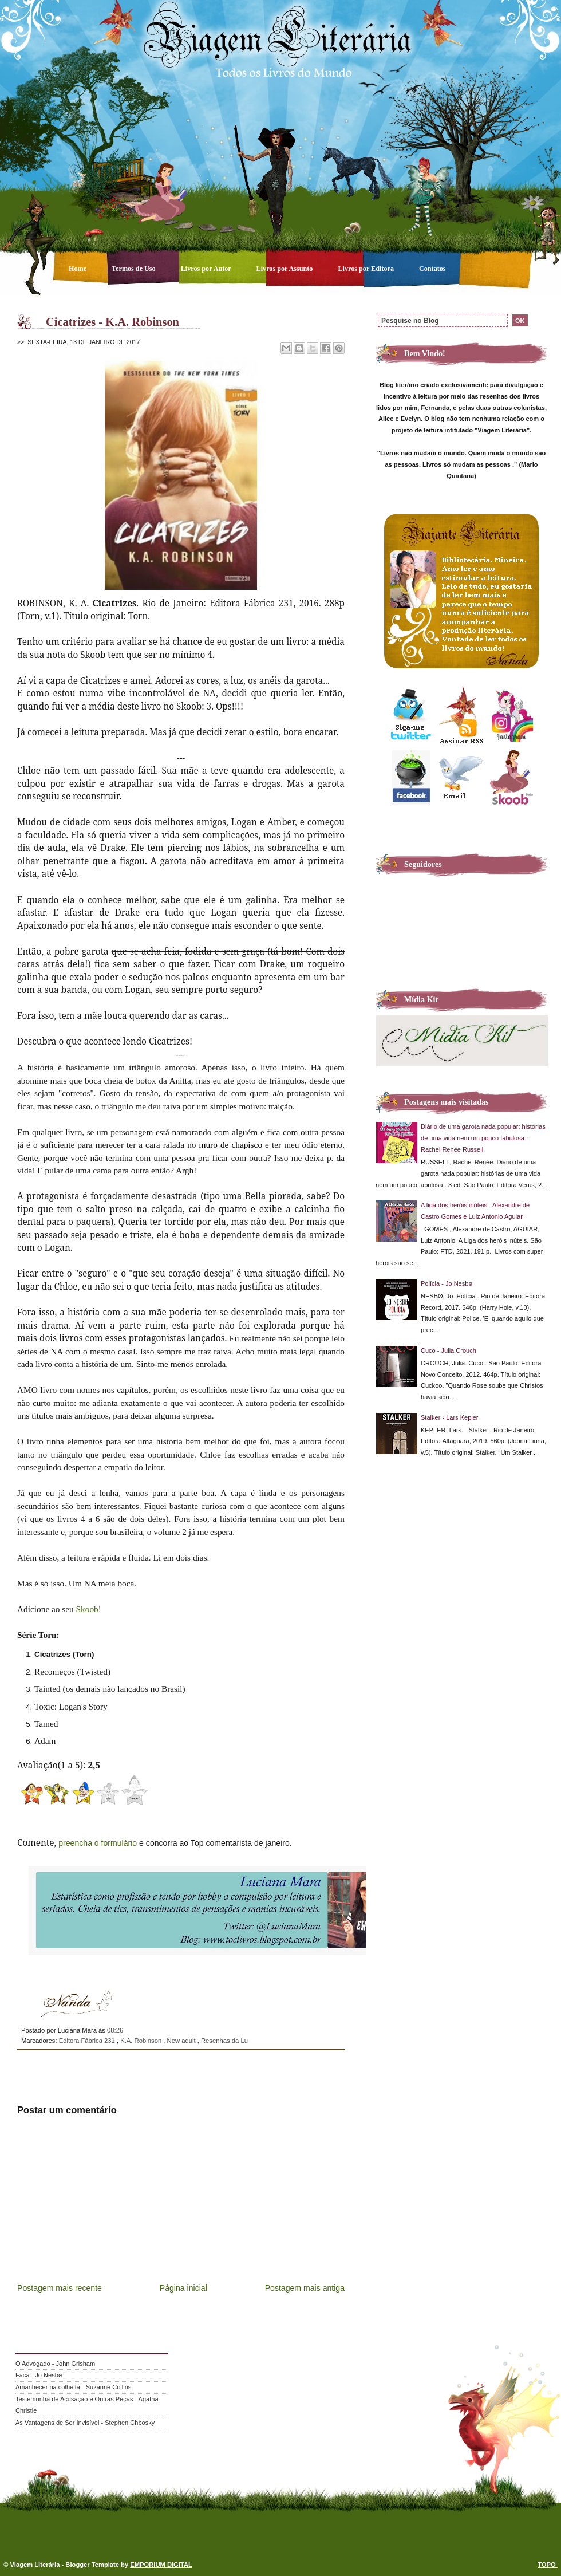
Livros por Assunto (285, 269)
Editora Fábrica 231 (88, 2040)
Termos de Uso (134, 269)
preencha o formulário (97, 1843)
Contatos (432, 269)
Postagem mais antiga (305, 2288)
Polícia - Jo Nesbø (446, 1283)
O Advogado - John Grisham (55, 2363)
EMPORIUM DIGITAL (161, 2564)
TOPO (548, 2564)
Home (78, 269)
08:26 (115, 2030)
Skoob (87, 1609)
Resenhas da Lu (224, 2040)
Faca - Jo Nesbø (38, 2375)
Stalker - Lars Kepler (450, 1417)
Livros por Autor (207, 269)
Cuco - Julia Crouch (448, 1350)
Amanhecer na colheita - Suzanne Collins (73, 2387)
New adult (182, 2040)
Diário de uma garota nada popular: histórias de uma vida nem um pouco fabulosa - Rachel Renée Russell (483, 1138)
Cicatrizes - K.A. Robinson (112, 322)
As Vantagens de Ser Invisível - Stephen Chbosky (85, 2422)
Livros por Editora (367, 269)
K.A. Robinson (141, 2040)
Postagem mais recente (59, 2288)
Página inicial (183, 2288)
